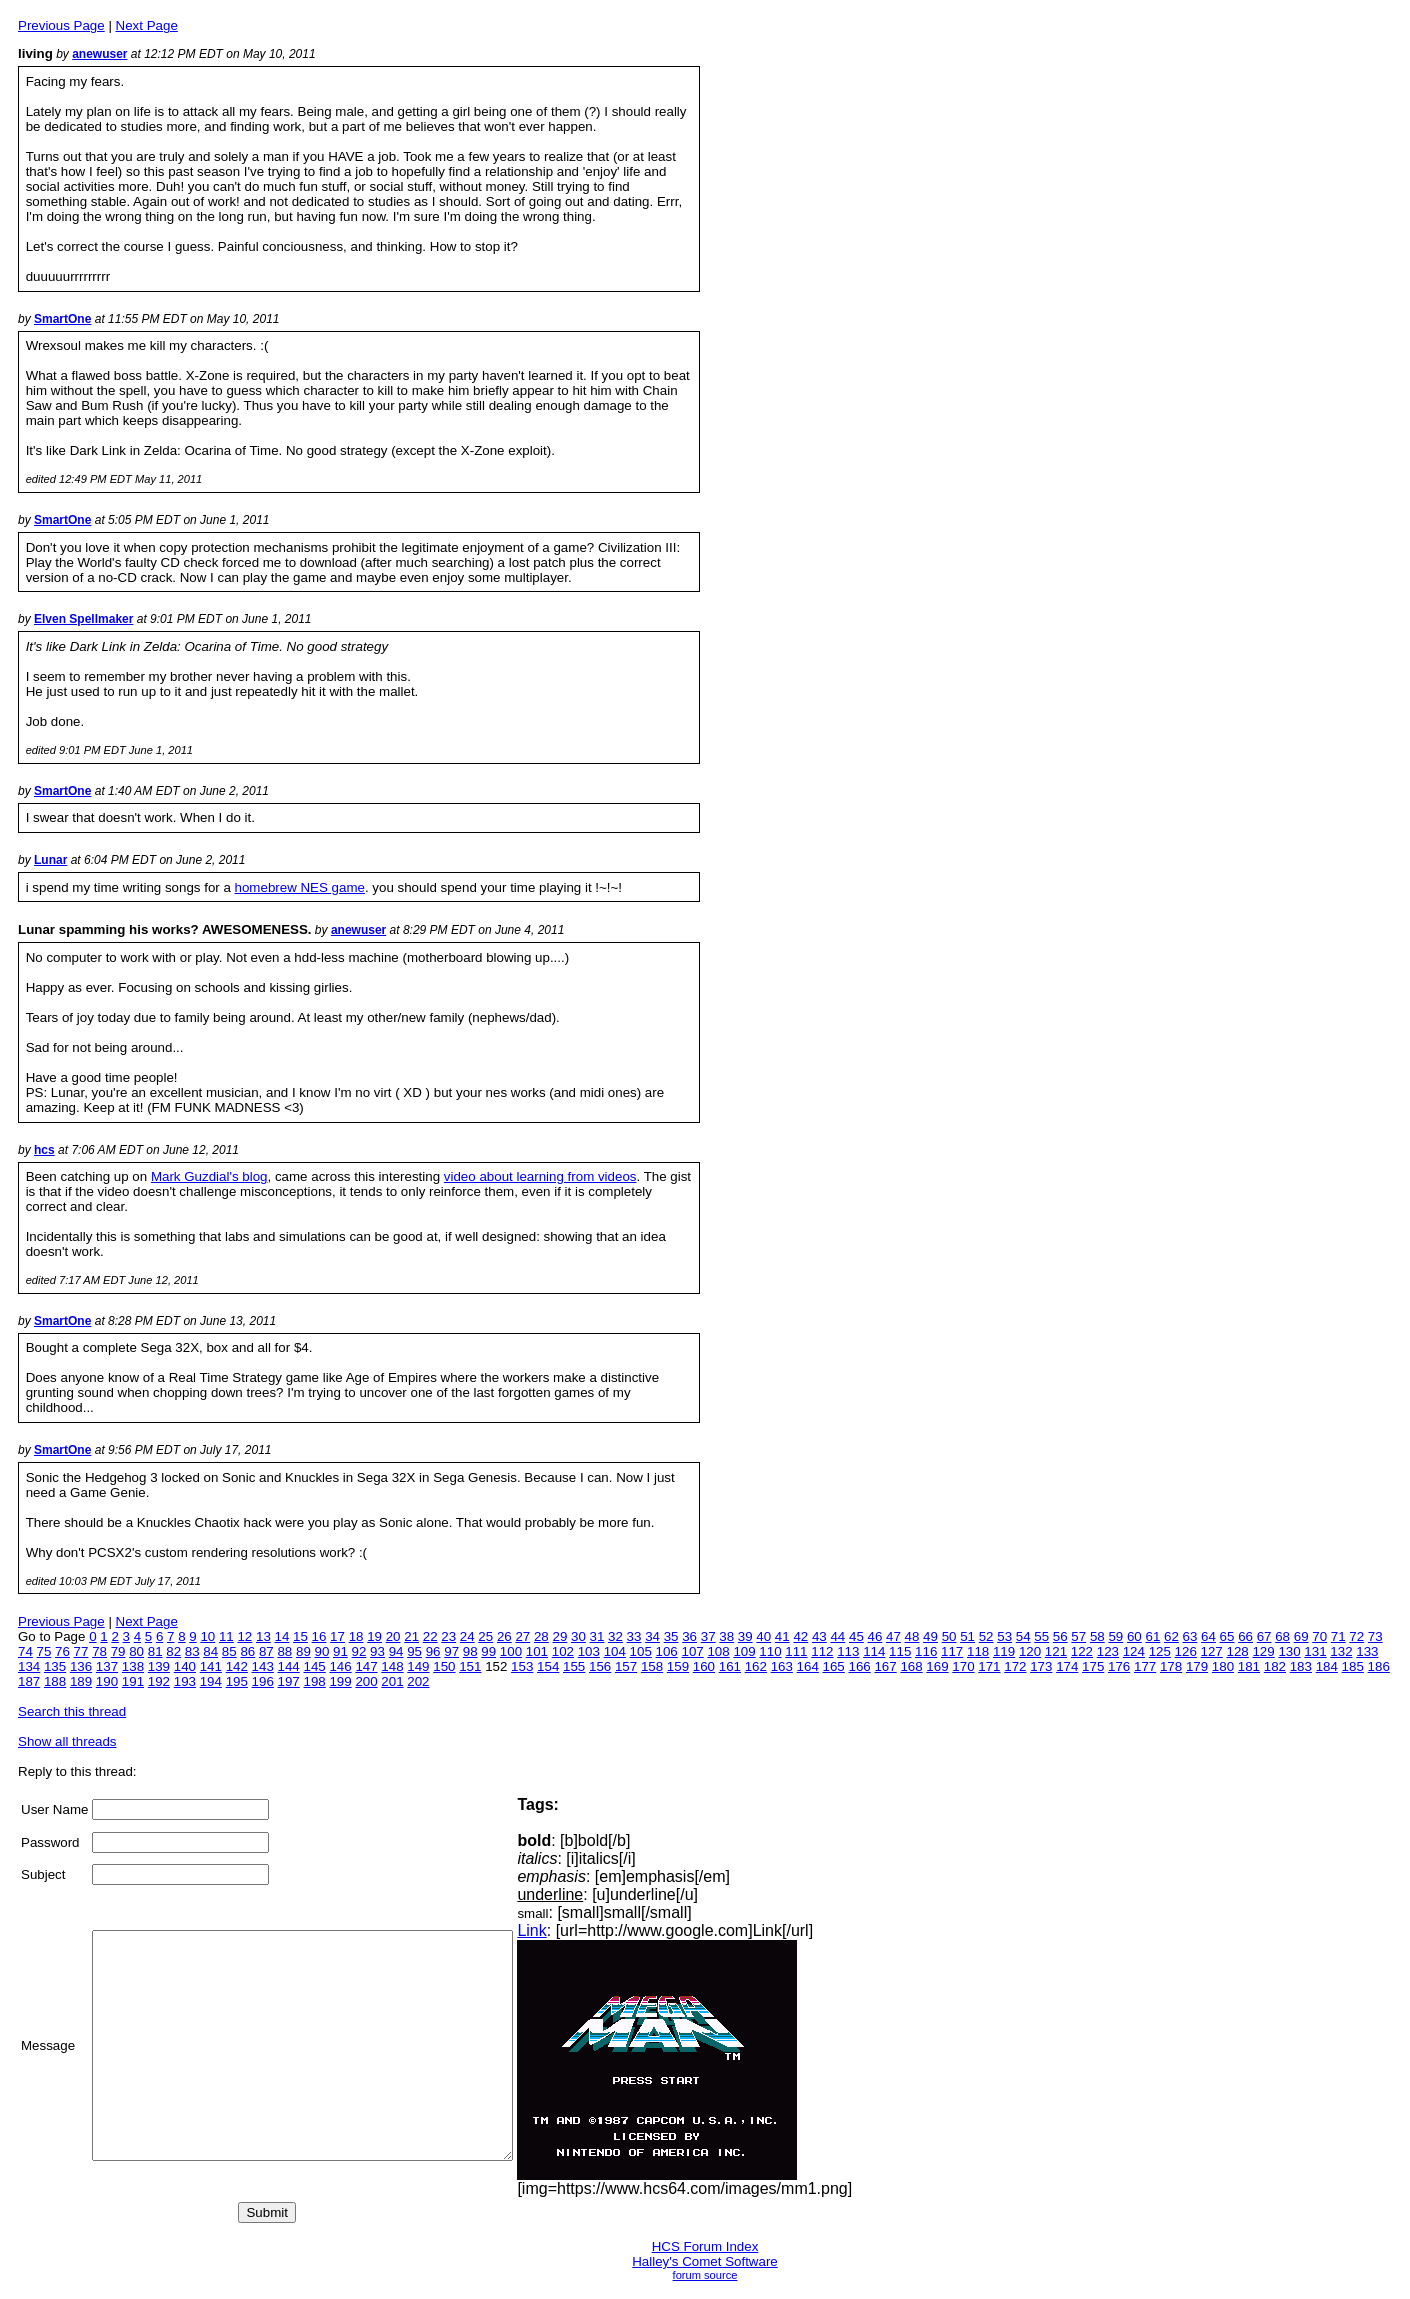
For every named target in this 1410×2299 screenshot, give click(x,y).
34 (652, 1636)
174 (1067, 1666)
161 (730, 1666)
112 (822, 1651)
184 (1327, 1666)
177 (1145, 1666)
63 (1190, 1636)
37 (708, 1636)
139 (159, 1666)
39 (745, 1636)
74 (25, 1651)
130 (1289, 1651)
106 (667, 1651)
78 (99, 1651)
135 (55, 1666)
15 (300, 1636)
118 (978, 1651)
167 (885, 1666)
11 (226, 1636)
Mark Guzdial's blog (209, 1176)
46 (875, 1636)
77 (81, 1651)
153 (522, 1666)
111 (796, 1651)
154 (548, 1666)
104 (615, 1651)
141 (211, 1666)
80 (136, 1651)
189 (81, 1681)
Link (581, 1930)
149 (418, 1666)
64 (1208, 1636)
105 (641, 1651)
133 (1367, 1651)
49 (930, 1636)
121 (1056, 1651)
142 (237, 1666)
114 (874, 1651)
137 (107, 1666)
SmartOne (62, 319)
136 (81, 1666)
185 (1353, 1666)
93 (377, 1651)
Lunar (50, 860)
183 (1301, 1666)
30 (578, 1636)
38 (726, 1636)
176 (1119, 1666)
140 (185, 1666)
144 (289, 1666)
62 (1171, 1636)
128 (1238, 1651)
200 (366, 1681)
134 (29, 1666)
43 (819, 1636)
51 (967, 1636)
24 (467, 1636)
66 (1245, 1636)
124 (1134, 1651)
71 (1338, 1636)
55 (1041, 1636)
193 (185, 1681)
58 (1097, 1636)
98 (470, 1651)
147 (366, 1666)
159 (678, 1666)
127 (1212, 1651)
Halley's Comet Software (705, 2261)
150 (444, 1666)
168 (911, 1666)
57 (1078, 1636)
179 (1197, 1666)
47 (893, 1636)
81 (155, 1651)
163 (782, 1666)
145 (314, 1666)
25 (485, 1636)
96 (433, 1651)
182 (1275, 1666)
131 (1315, 1651)
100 (511, 1651)
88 (284, 1651)
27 (522, 1636)
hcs (44, 1150)
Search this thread (72, 1711)
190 (107, 1681)
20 (393, 1636)
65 (1227, 1636)
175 (1093, 1666)
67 (1264, 1636)
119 (1004, 1651)
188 (55, 1681)
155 (574, 1666)
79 (118, 1651)
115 (900, 1651)
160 (704, 1666)
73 (1375, 1636)
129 (1263, 1651)
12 (244, 1636)
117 (952, 1651)
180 (1223, 1666)
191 (133, 1681)
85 (229, 1651)
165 (834, 1666)
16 (319, 1636)
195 (237, 1681)
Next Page (147, 25)
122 (1082, 1651)
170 (963, 1666)
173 (1041, 1666)
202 (418, 1681)
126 (1186, 1651)
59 (1115, 1636)
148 (392, 1666)
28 (541, 1636)
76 (62, 1651)
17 (337, 1636)
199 (340, 1681)
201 (392, 1681)
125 (1160, 1651)
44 (837, 1636)
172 (1015, 1666)
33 (634, 1636)
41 (782, 1636)
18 (356, 1636)
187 (29, 1681)
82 (173, 1651)
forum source (705, 2275)
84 (210, 1651)
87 (266, 1651)
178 (1171, 1666)
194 (211, 1681)
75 (44, 1651)
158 (652, 1666)
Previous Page (61, 25)
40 (763, 1636)
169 (937, 1666)
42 (800, 1636)
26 (504, 1636)
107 (692, 1651)
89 (303, 1651)
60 (1134, 1636)
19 (374, 1636)
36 (689, 1636)
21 (411, 1636)
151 (470, 1666)
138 (133, 1666)
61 (1152, 1636)
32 (615, 1636)
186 (1379, 1666)
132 (1341, 1651)
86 (247, 1651)
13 (263, 1636)
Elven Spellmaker (83, 619)
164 (808, 1666)
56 (1060, 1636)
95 (414, 1651)
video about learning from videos (540, 1176)
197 (289, 1681)
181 (1249, 1666)
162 (756, 1666)
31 (597, 1636)
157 (626, 1666)
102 (563, 1651)
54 (1023, 1636)
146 (340, 1666)
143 (263, 1666)
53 (1004, 1636)
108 (718, 1651)
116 (926, 1651)
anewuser (99, 54)
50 (949, 1636)
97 (451, 1651)
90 (322, 1651)
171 (989, 1666)
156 (600, 1666)
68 (1282, 1636)
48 (912, 1636)
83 (192, 1651)
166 (860, 1666)
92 (359, 1651)
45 (856, 1636)
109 (744, 1651)
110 (770, 1651)
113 (848, 1651)
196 (263, 1681)
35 (671, 1636)
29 (559, 1636)
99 (488, 1651)
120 (1030, 1651)
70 (1319, 1636)
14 (282, 1636)
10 (207, 1636)
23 (448, 1636)
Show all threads (67, 1741)
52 (986, 1636)
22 (430, 1636)
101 (537, 1651)
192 (159, 1681)
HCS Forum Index (705, 2246)
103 (589, 1651)
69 (1301, 1636)
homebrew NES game (300, 887)
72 (1356, 1636)
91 (340, 1651)
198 (314, 1681)
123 (1108, 1651)
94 (396, 1651)
